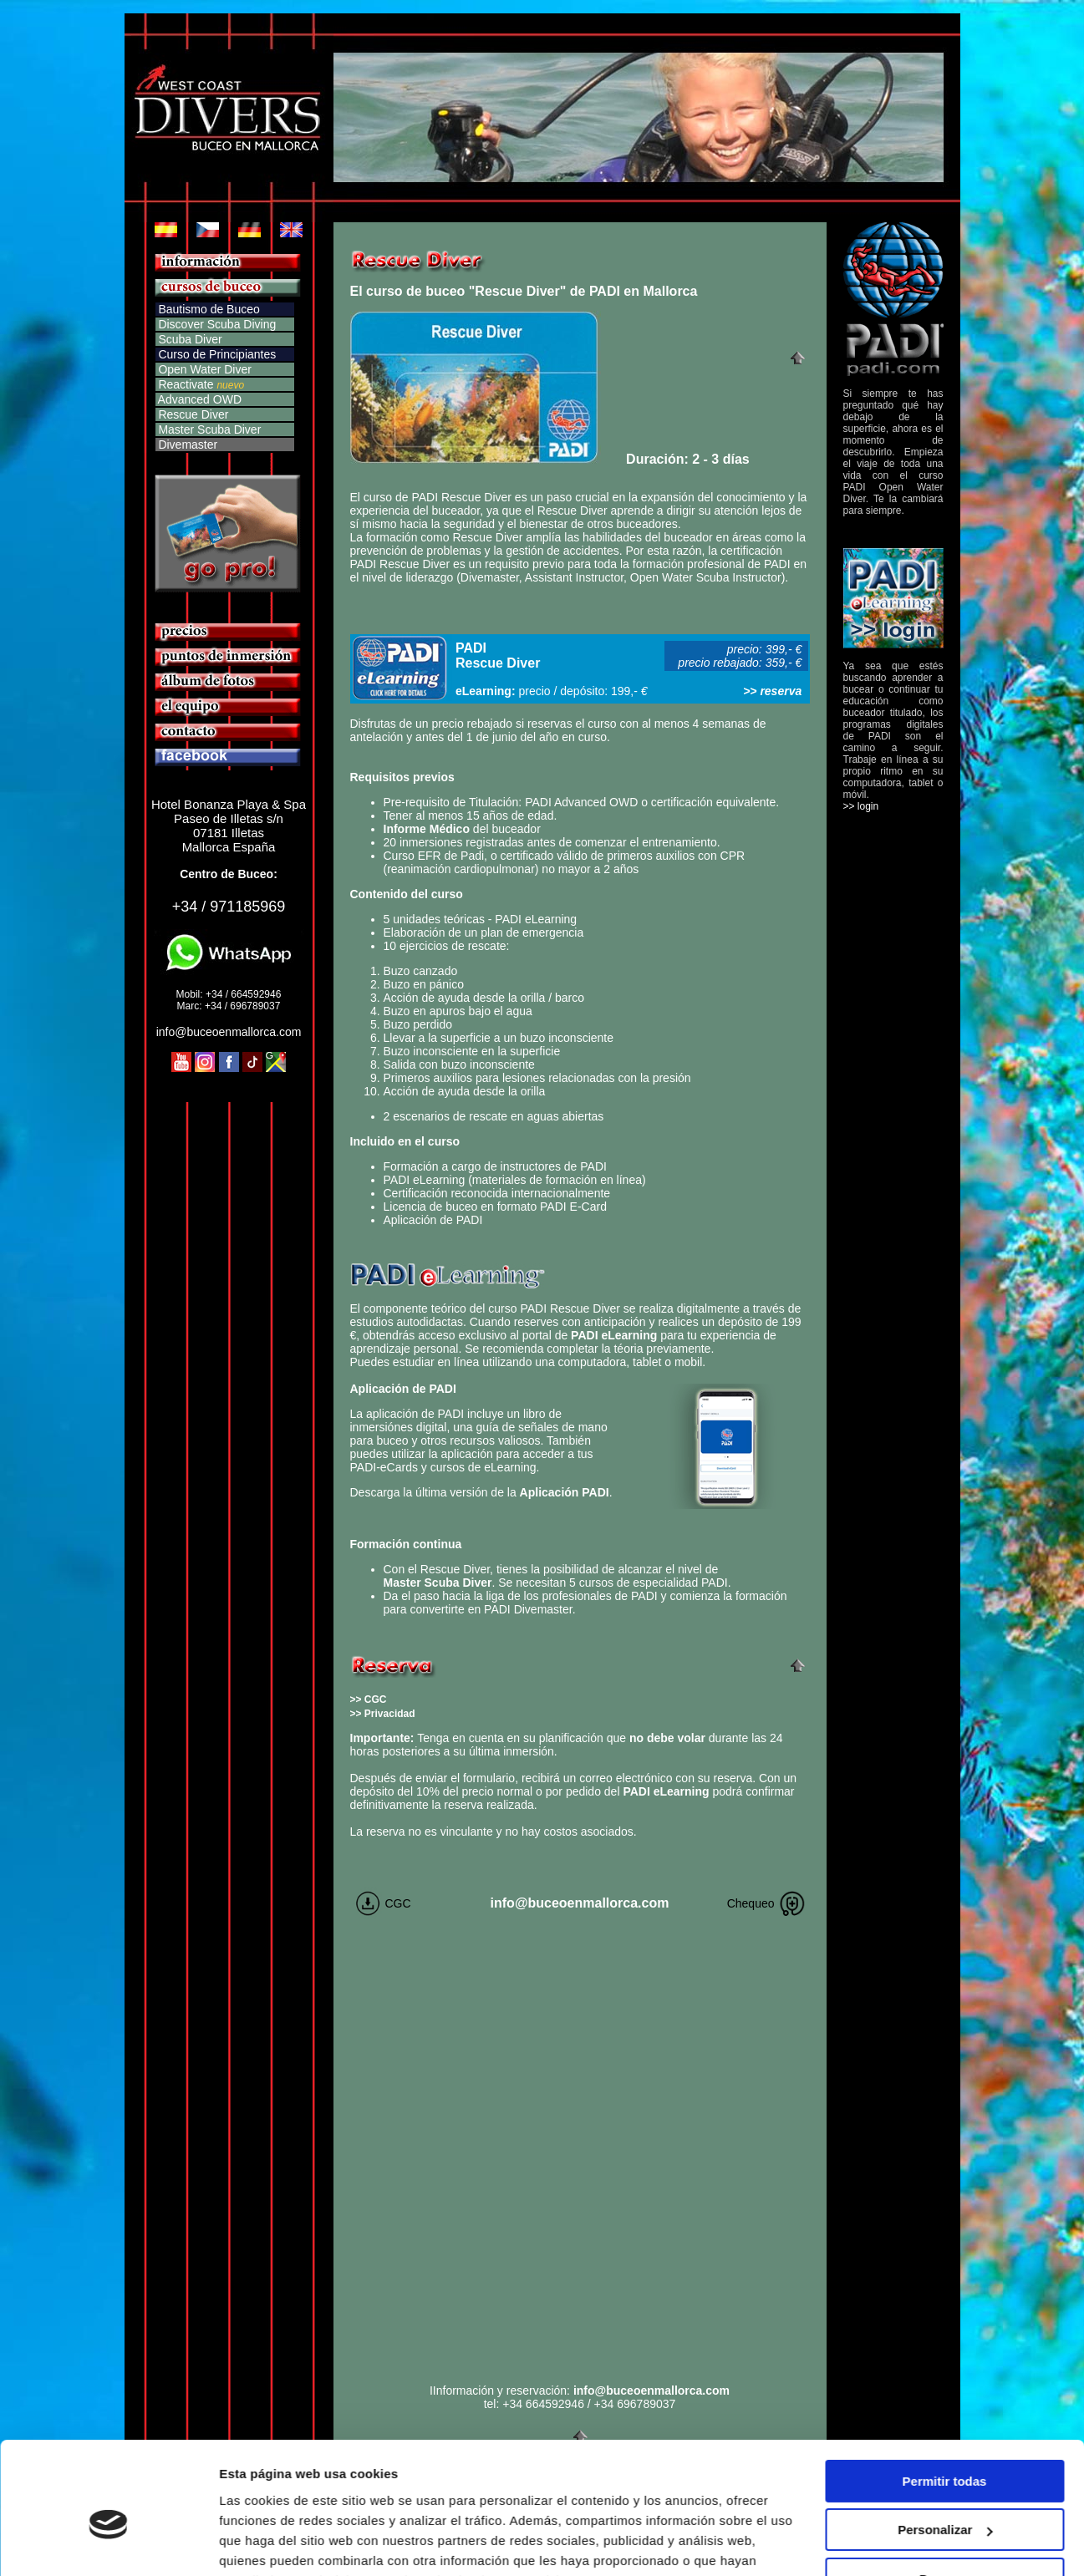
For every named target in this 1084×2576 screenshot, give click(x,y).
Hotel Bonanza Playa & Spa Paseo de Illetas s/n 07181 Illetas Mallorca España (228, 825)
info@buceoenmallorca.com (229, 1032)
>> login (861, 806)
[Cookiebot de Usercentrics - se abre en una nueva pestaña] (108, 2543)
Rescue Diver (192, 414)
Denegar (944, 2495)
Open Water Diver (203, 369)
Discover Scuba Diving (216, 324)
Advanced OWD (198, 399)
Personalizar (945, 2446)
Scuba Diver (188, 339)
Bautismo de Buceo (208, 309)
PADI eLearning (614, 1335)
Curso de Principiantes (216, 354)
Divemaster (186, 444)
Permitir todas (945, 2398)
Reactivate (184, 384)
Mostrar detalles (268, 2543)
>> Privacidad (382, 1714)
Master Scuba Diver (208, 429)
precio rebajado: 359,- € (740, 662)
